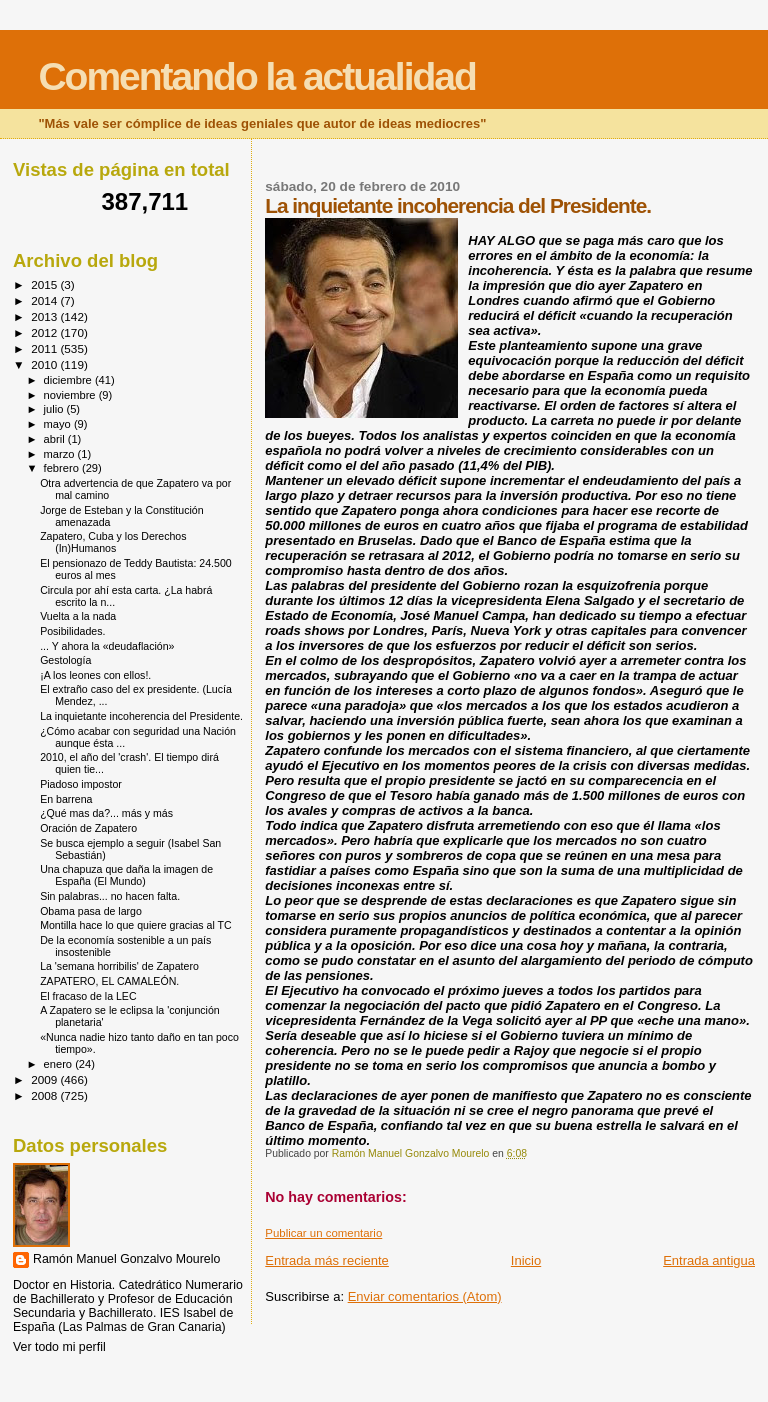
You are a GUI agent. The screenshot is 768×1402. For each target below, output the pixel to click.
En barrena (66, 799)
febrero (63, 468)
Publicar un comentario (323, 1233)
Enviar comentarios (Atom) (425, 1296)
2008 (45, 1095)
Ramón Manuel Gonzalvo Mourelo (126, 1259)
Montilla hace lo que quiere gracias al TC (136, 925)
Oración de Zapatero (88, 828)
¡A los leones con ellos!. (95, 675)
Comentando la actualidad (256, 76)
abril (56, 439)
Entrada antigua (709, 1260)
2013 (45, 316)
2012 (45, 332)
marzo (61, 454)
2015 (45, 284)
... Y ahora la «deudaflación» (107, 646)
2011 (45, 348)
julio (55, 409)
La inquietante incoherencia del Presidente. (141, 716)
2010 (45, 364)
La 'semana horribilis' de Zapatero (119, 966)
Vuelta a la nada (78, 616)
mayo (59, 424)
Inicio (526, 1260)
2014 (45, 300)
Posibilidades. (72, 631)
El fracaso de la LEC (88, 996)
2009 (45, 1079)
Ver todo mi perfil (59, 1347)
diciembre (69, 380)
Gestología (65, 660)
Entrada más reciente (327, 1260)
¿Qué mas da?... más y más (106, 813)
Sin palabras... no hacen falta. (110, 896)
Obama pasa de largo (91, 911)
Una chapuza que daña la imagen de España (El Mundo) (126, 875)
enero (60, 1064)
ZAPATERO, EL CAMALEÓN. (109, 981)
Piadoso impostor (81, 784)
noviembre (71, 395)
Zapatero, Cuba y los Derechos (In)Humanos (113, 542)
